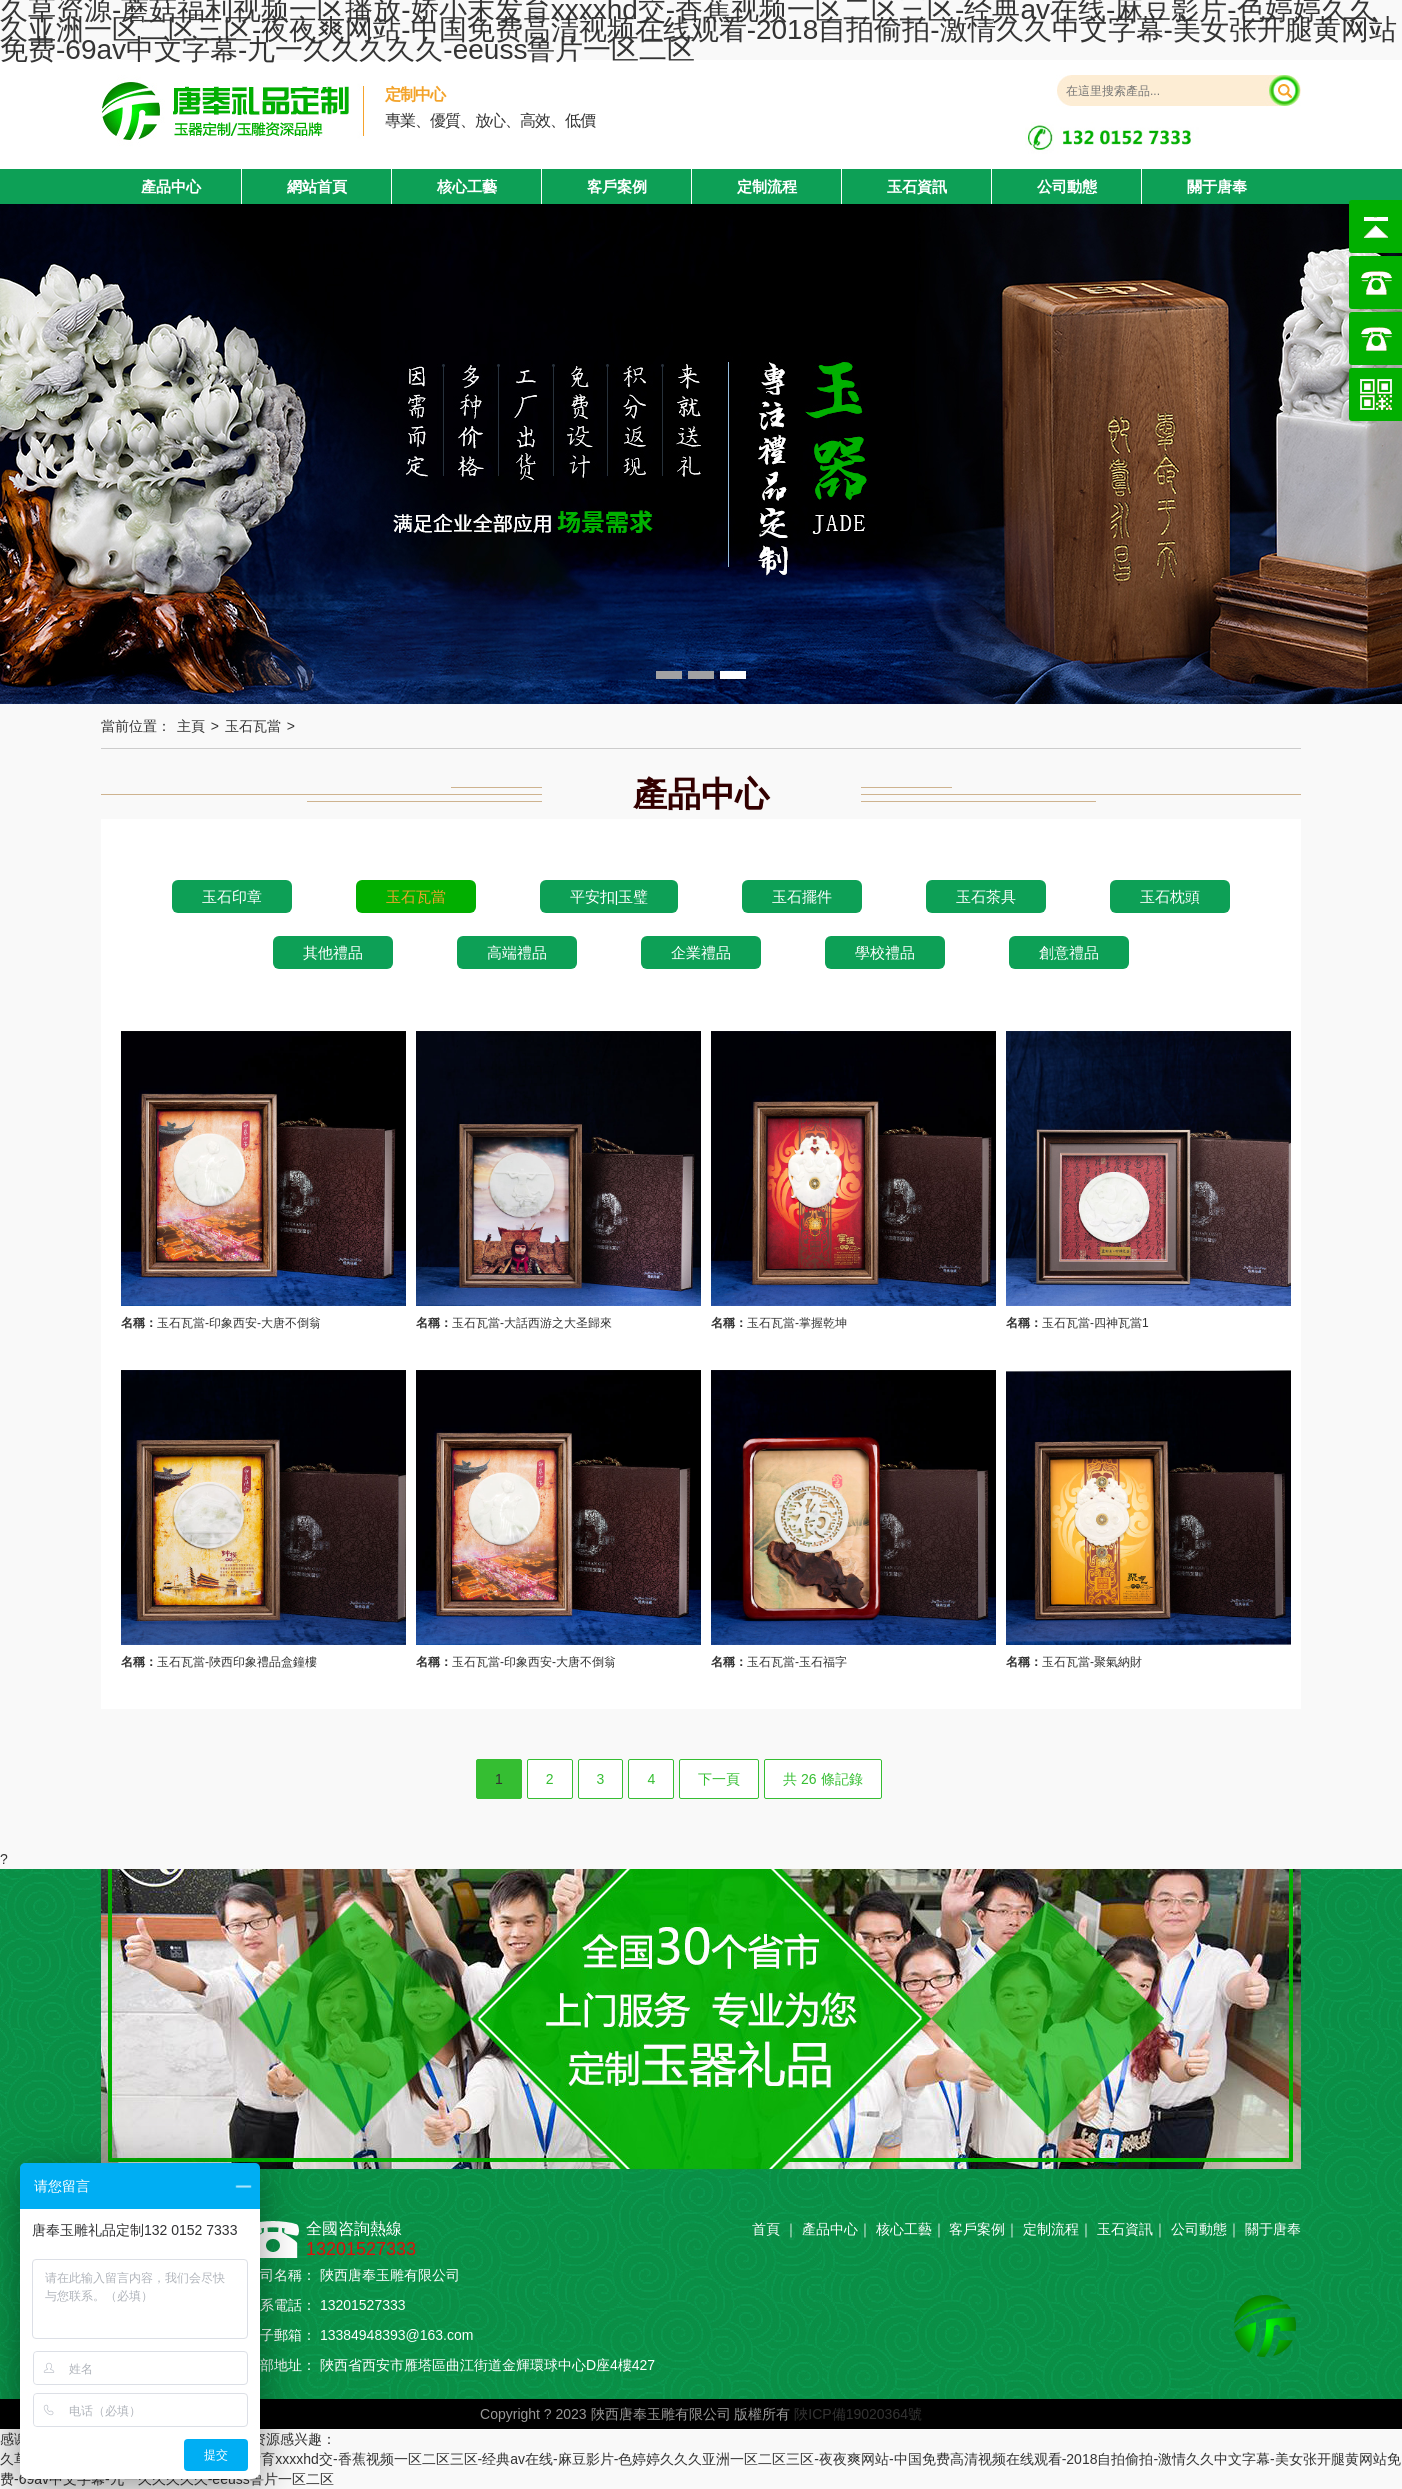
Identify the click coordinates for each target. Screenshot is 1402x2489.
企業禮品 (701, 952)
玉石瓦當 (253, 726)
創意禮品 (1069, 952)
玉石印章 (232, 896)
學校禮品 (885, 952)
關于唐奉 (1217, 186)
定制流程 (767, 186)
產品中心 (830, 2229)
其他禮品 (333, 952)
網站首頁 (317, 186)
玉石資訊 (917, 186)
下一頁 (719, 1779)
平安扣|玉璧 (609, 896)
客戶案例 (617, 186)
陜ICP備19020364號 (858, 2414)
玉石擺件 (802, 896)
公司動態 (1067, 186)
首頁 (766, 2229)
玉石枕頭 (1170, 896)
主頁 (191, 726)
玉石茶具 (986, 896)
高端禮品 (517, 952)
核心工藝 (467, 186)
